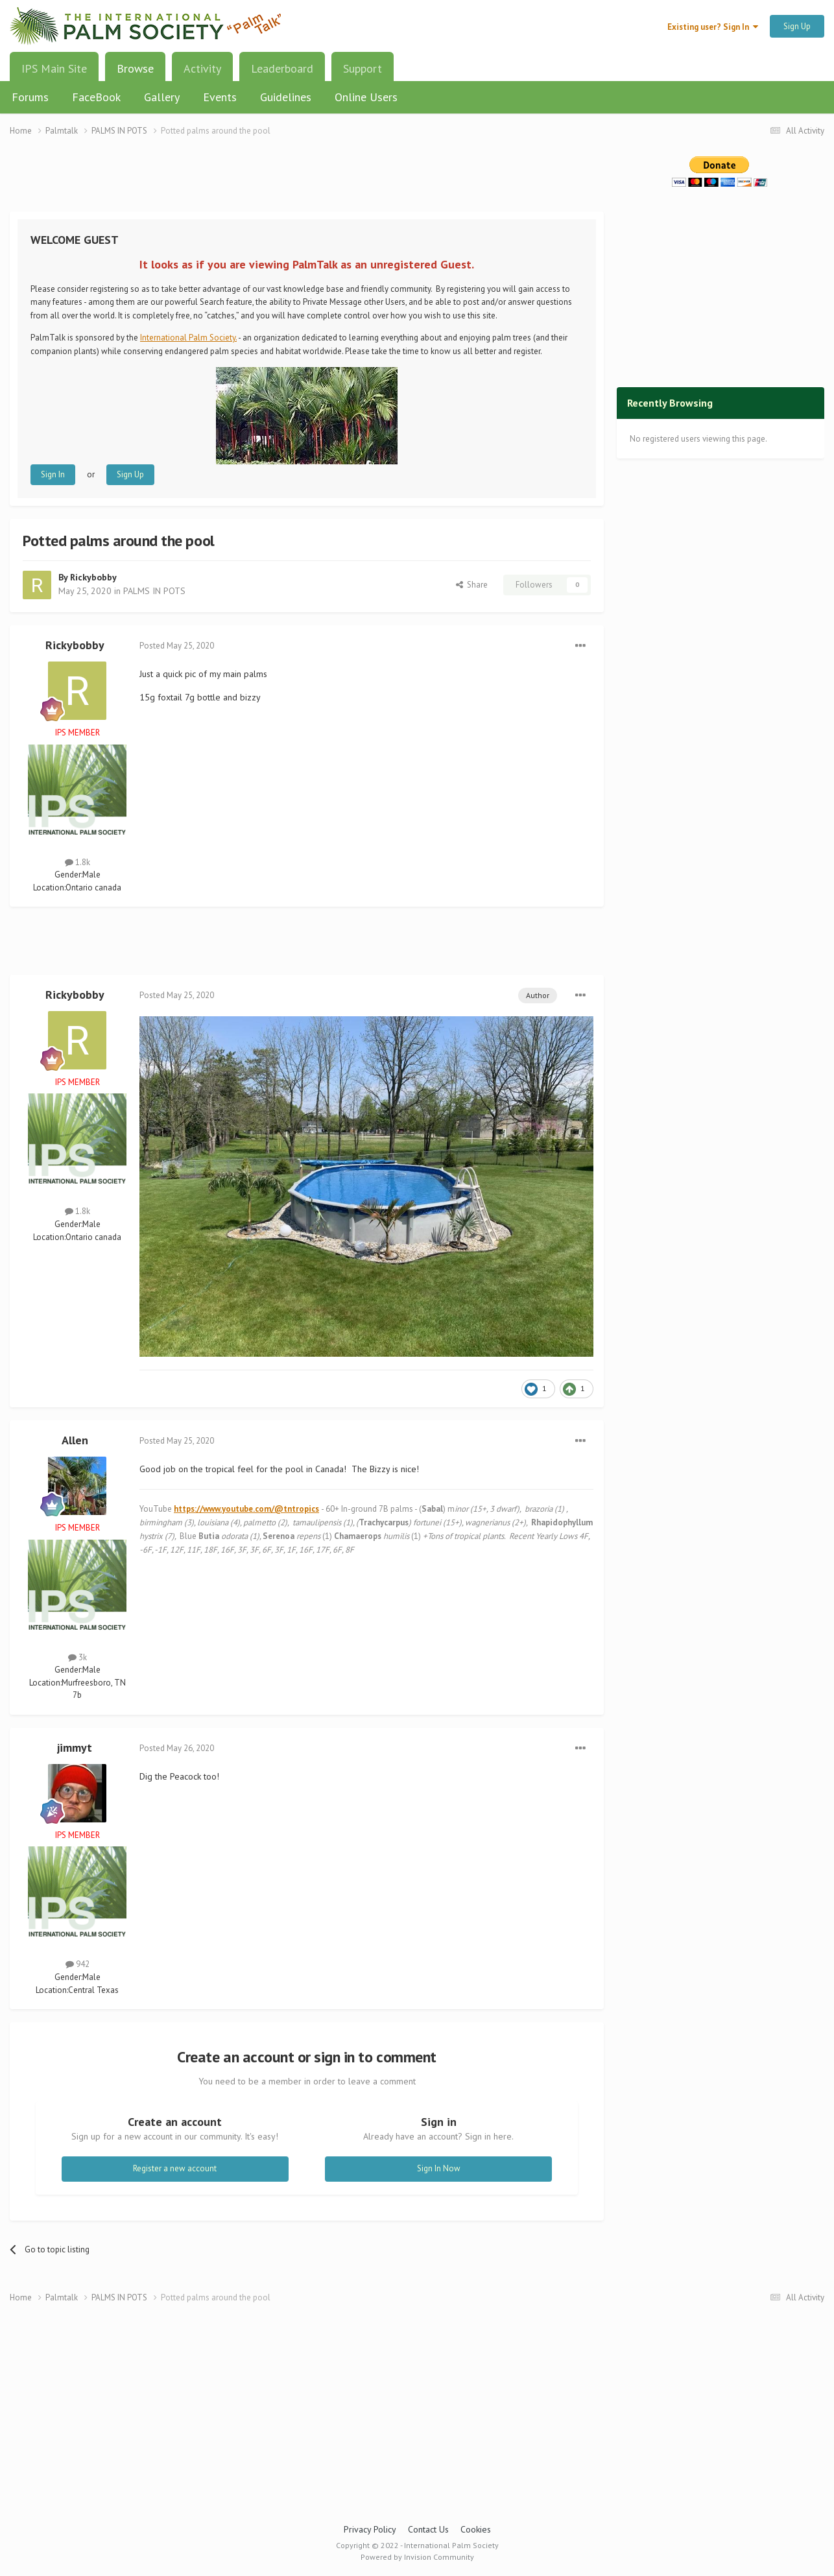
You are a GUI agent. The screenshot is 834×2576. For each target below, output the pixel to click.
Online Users (366, 96)
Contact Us (428, 2529)
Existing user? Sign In (712, 26)
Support (362, 68)
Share (472, 584)
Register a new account (175, 2168)
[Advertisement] (306, 182)
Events (220, 96)
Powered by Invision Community (417, 2557)
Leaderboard (282, 68)
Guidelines (285, 96)
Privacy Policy (370, 2529)
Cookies (475, 2529)
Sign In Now (438, 2168)
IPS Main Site (54, 68)
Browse (135, 73)
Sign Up (797, 26)
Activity (202, 68)
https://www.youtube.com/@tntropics (246, 1508)
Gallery (162, 96)
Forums (30, 96)
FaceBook (96, 96)
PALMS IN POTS (154, 591)
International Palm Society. (188, 337)
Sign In (53, 474)
